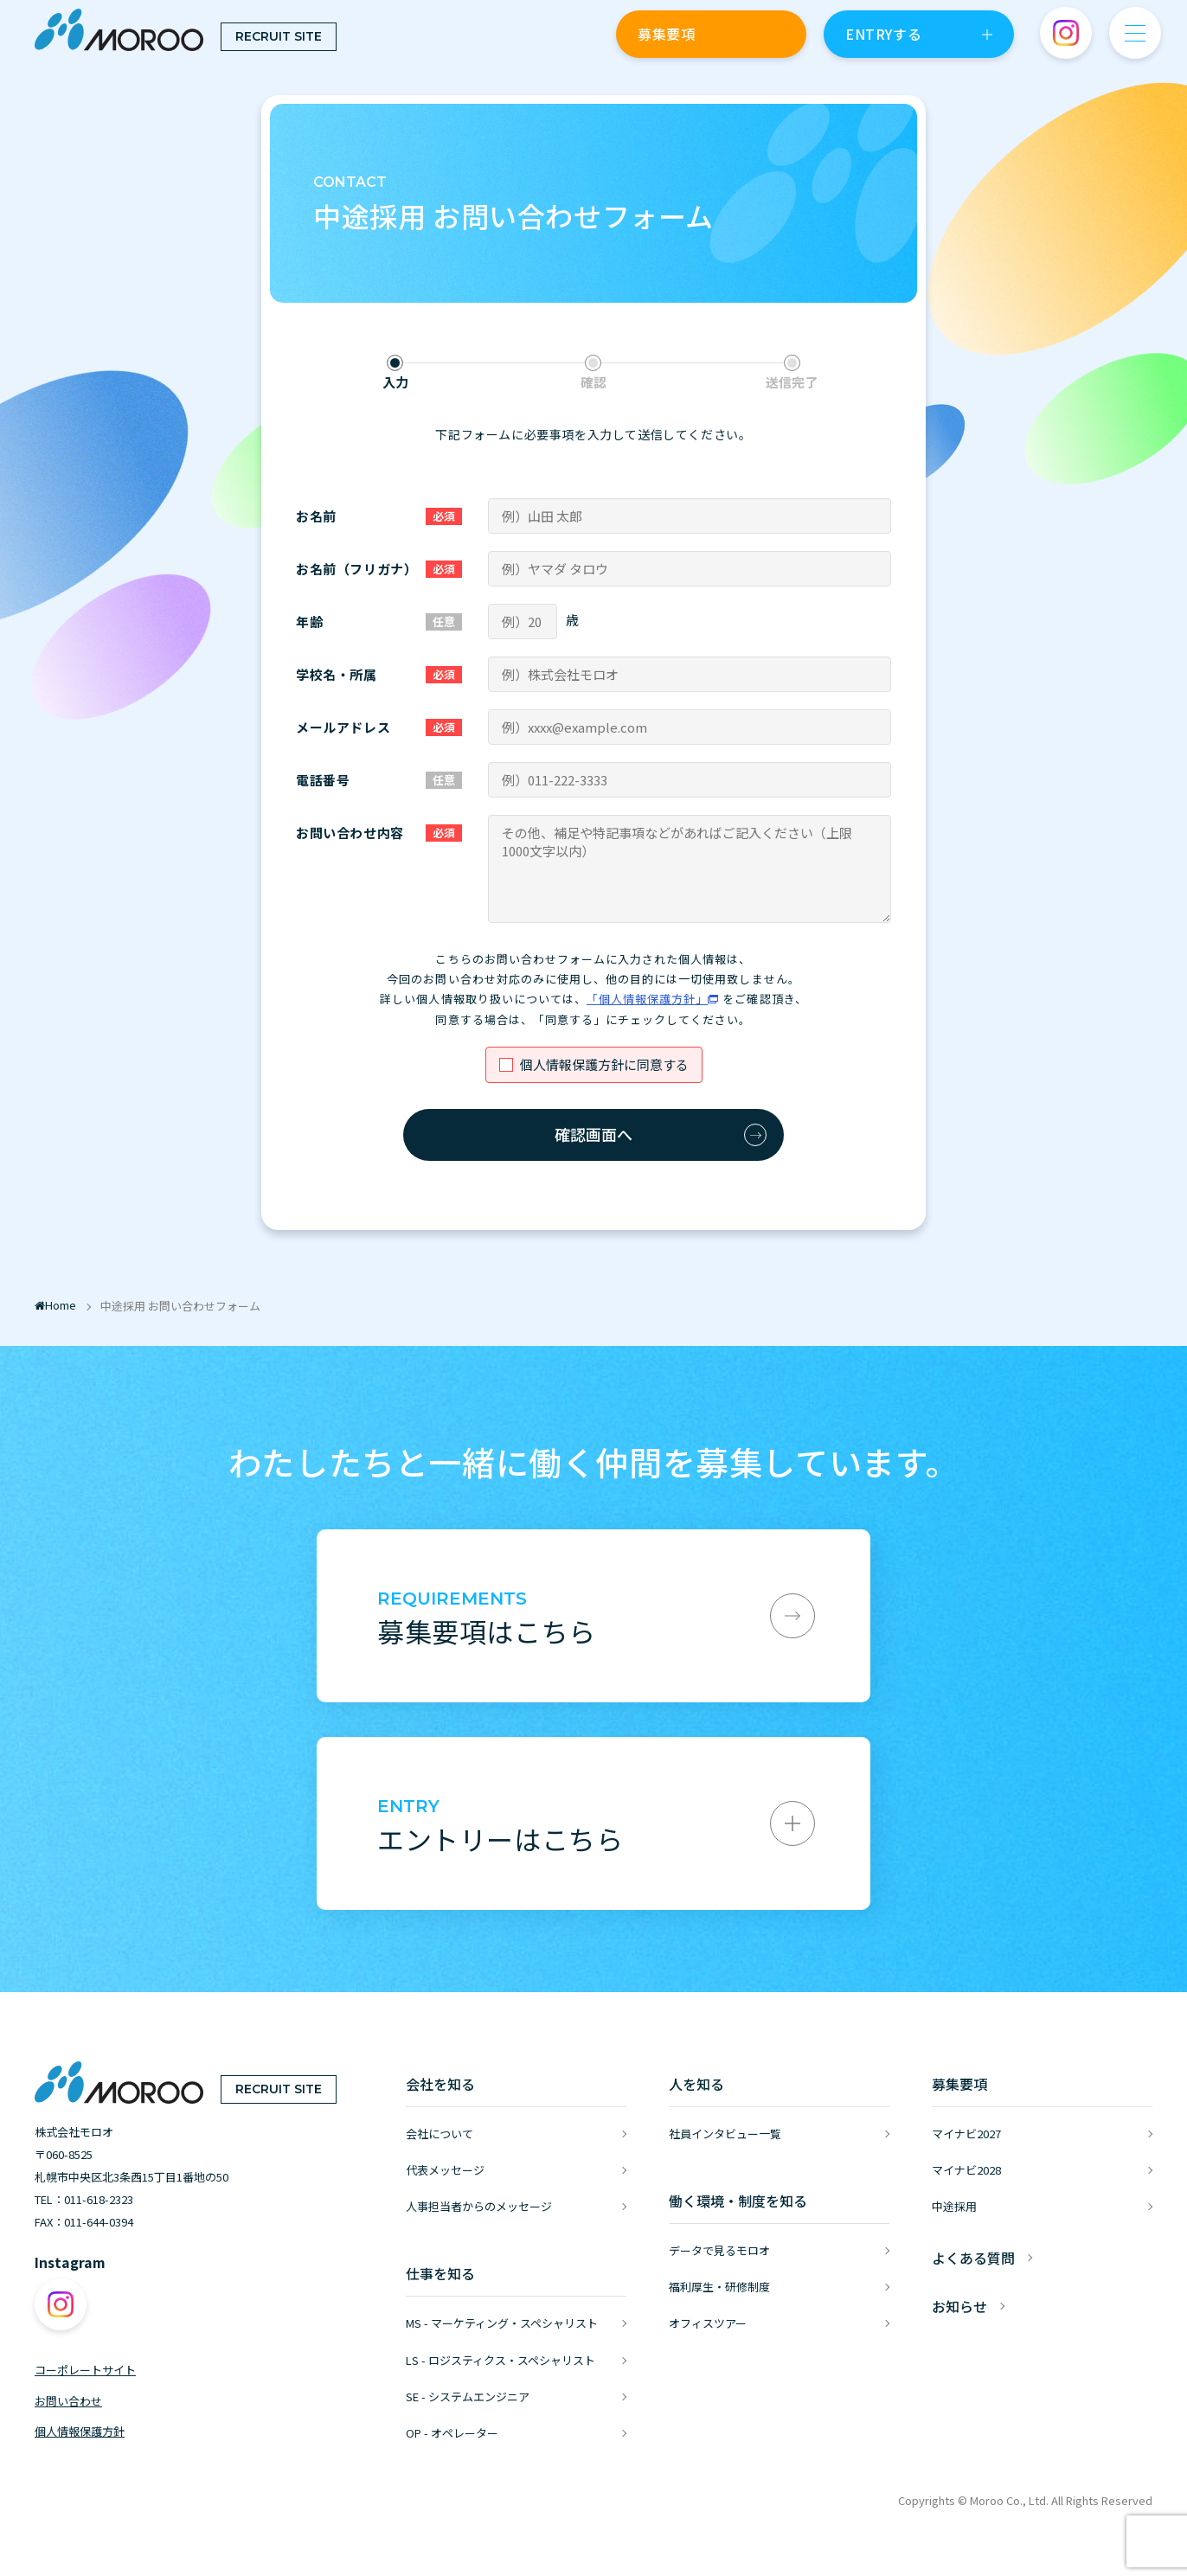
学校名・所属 (336, 674)
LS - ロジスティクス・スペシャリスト (500, 2360)
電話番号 (323, 780)
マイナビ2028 (966, 2170)
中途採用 (954, 2206)
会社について (439, 2133)
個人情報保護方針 (80, 2431)
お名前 (316, 516)
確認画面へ (593, 1134)
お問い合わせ (68, 2401)
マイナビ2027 (966, 2133)
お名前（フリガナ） (356, 569)
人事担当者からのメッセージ (479, 2206)
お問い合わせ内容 (350, 832)
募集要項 (666, 33)
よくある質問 (973, 2258)
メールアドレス (343, 727)
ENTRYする (883, 33)
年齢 (309, 621)
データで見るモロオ (719, 2250)
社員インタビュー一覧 (725, 2133)
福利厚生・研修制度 (719, 2286)
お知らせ (959, 2306)
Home (55, 1305)
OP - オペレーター (452, 2433)
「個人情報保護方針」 (647, 998)
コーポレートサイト (85, 2369)
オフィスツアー (708, 2323)
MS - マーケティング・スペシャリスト (502, 2323)
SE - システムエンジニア (467, 2396)
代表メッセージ (445, 2170)
